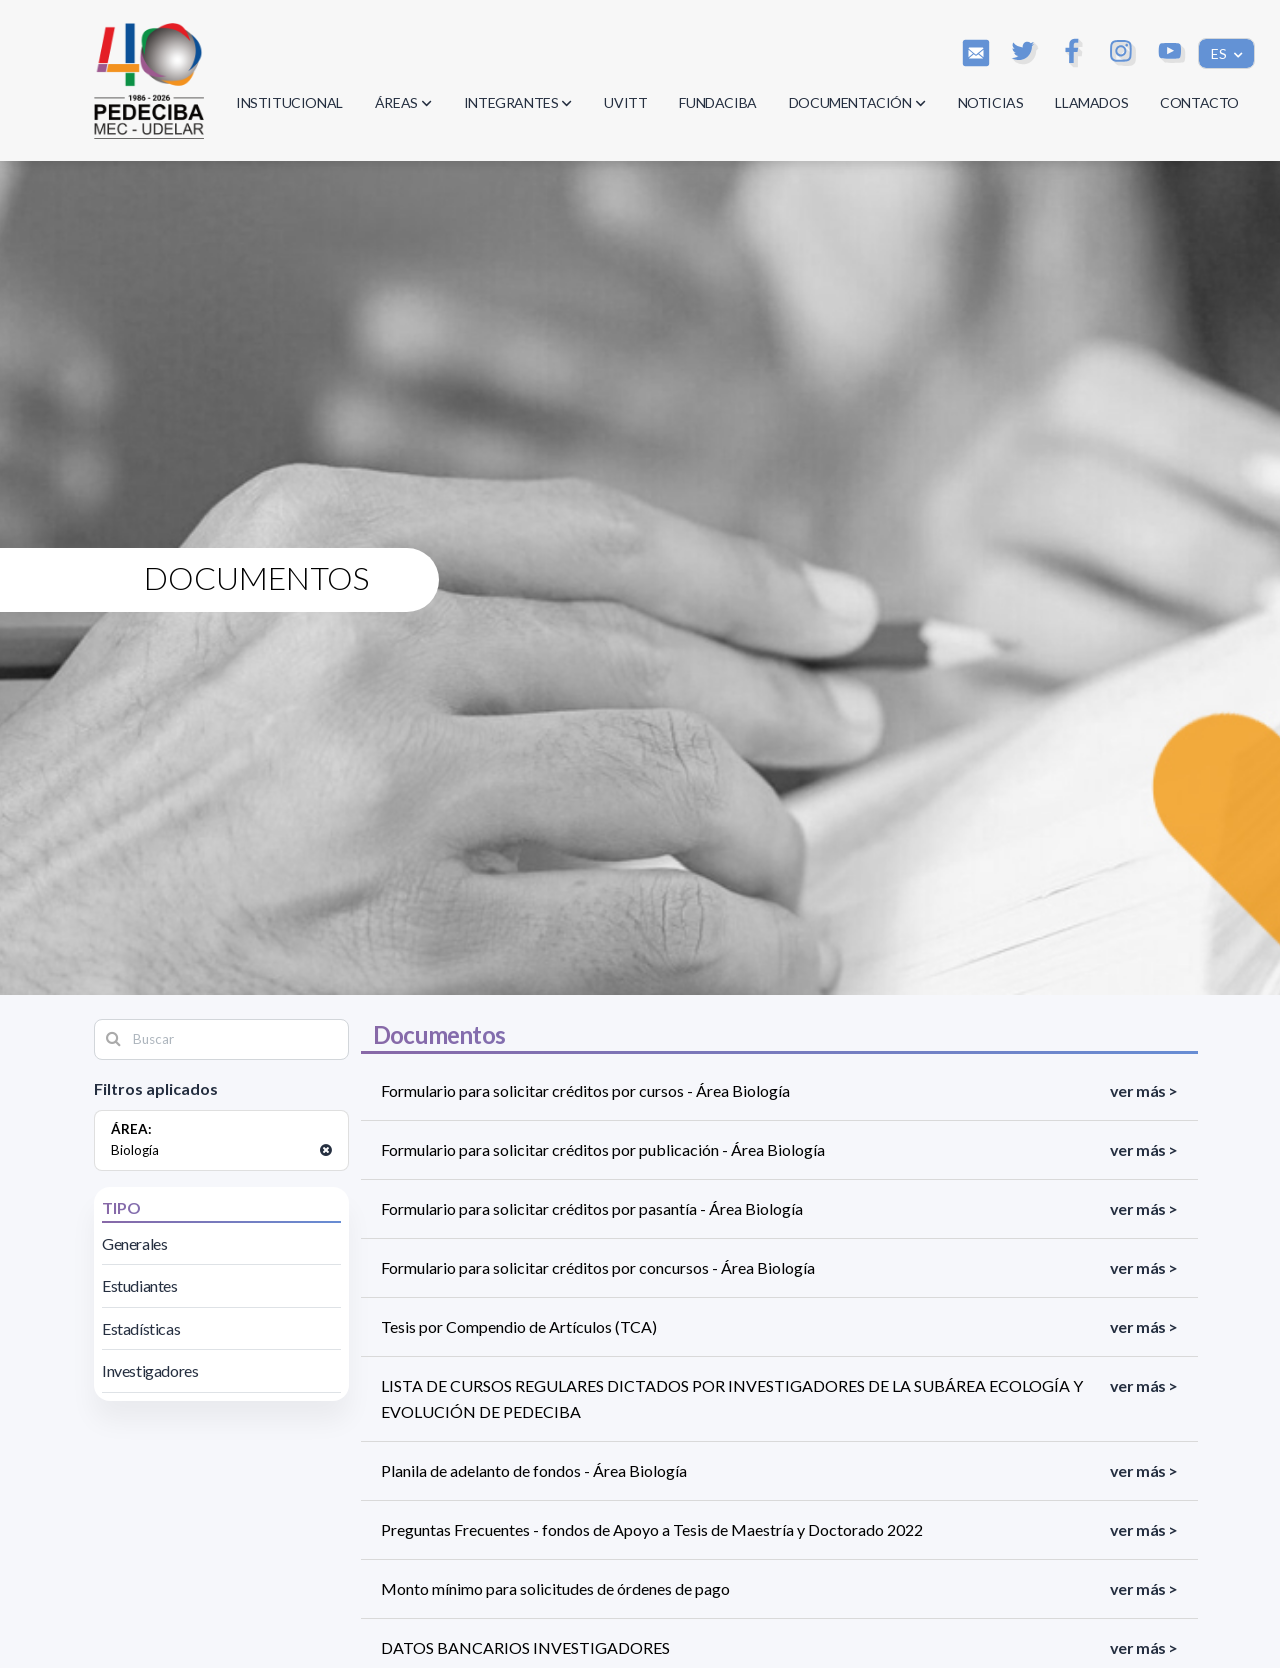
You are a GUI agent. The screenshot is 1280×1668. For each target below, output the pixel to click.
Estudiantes (140, 1285)
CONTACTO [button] (1199, 102)
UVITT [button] (625, 102)
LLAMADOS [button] (1091, 102)
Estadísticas (141, 1328)
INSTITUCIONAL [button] (289, 102)
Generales (134, 1243)
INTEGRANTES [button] (518, 102)
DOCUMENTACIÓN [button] (857, 102)
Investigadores (150, 1370)
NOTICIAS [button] (991, 102)
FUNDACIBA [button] (717, 102)
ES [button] (1220, 53)
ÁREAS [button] (403, 102)
